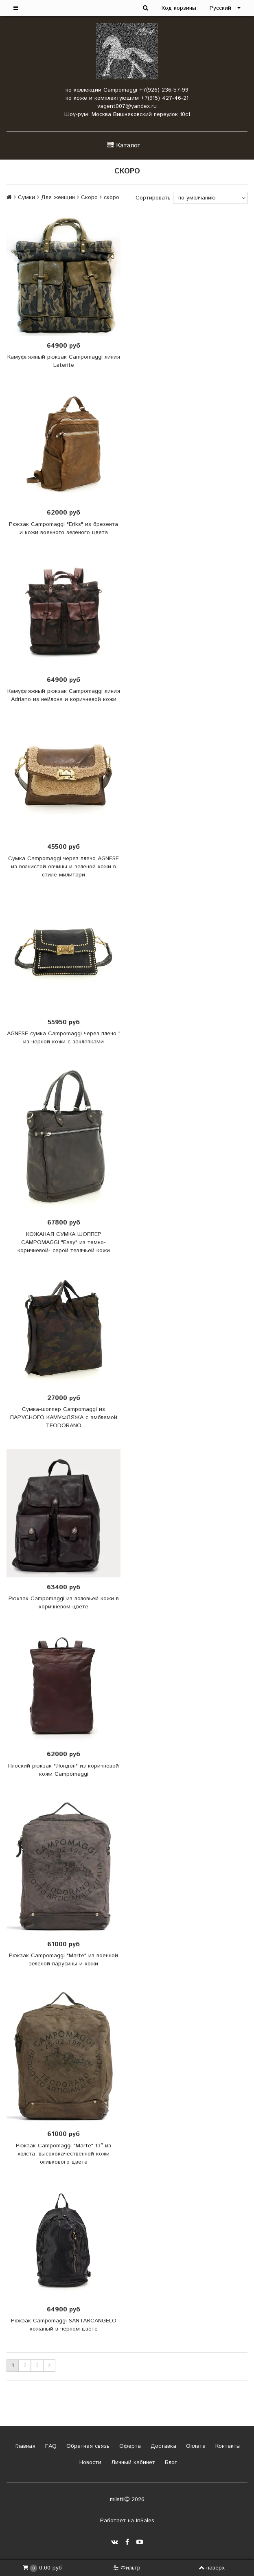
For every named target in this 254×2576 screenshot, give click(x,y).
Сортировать (153, 198)
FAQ (50, 2446)
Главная (24, 2446)
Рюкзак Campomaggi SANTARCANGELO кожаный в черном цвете (63, 2325)
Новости (89, 2462)
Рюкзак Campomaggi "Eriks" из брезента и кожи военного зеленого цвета (63, 528)
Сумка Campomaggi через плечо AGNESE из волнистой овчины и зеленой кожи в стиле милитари (63, 866)
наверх (212, 2568)
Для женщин (58, 197)
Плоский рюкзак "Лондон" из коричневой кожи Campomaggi (63, 1770)
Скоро (89, 197)
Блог (170, 2462)
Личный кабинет (132, 2462)
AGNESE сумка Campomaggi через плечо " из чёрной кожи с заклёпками (63, 1038)
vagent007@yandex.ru (127, 106)
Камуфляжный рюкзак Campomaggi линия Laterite (63, 361)
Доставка (162, 2446)
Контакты (227, 2446)
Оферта (129, 2446)
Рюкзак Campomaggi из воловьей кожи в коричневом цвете (64, 1603)
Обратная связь (86, 2446)
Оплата (195, 2446)
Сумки (26, 197)
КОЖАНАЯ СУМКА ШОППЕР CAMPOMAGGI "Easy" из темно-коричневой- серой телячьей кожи (64, 1242)
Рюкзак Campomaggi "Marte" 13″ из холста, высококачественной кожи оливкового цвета (63, 2154)
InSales (145, 2521)
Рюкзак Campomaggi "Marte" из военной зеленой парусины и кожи (63, 1960)
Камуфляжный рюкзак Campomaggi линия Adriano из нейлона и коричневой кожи (63, 695)
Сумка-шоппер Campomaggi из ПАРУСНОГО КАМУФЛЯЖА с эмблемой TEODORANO (63, 1417)
